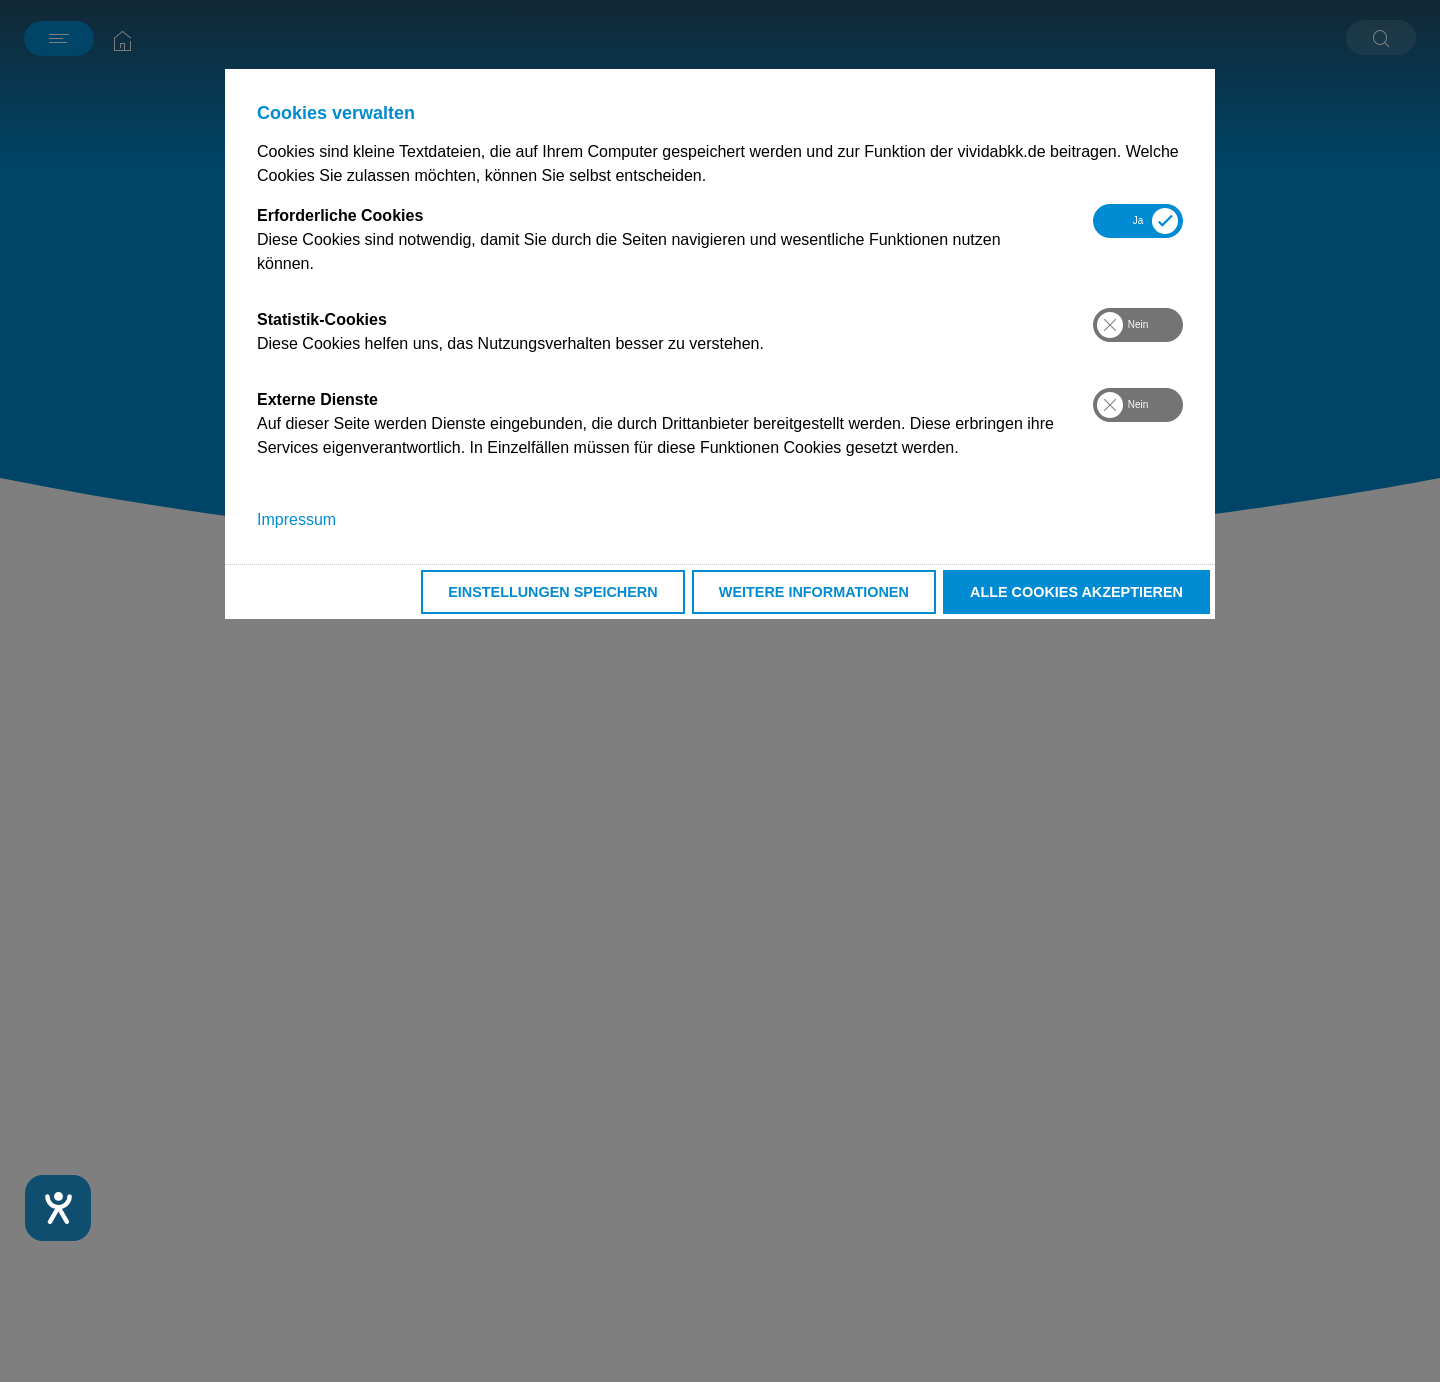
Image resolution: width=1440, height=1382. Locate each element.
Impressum (296, 519)
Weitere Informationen (814, 592)
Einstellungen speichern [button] (553, 592)
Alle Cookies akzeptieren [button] (1076, 592)
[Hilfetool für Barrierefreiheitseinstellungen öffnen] (58, 1208)
